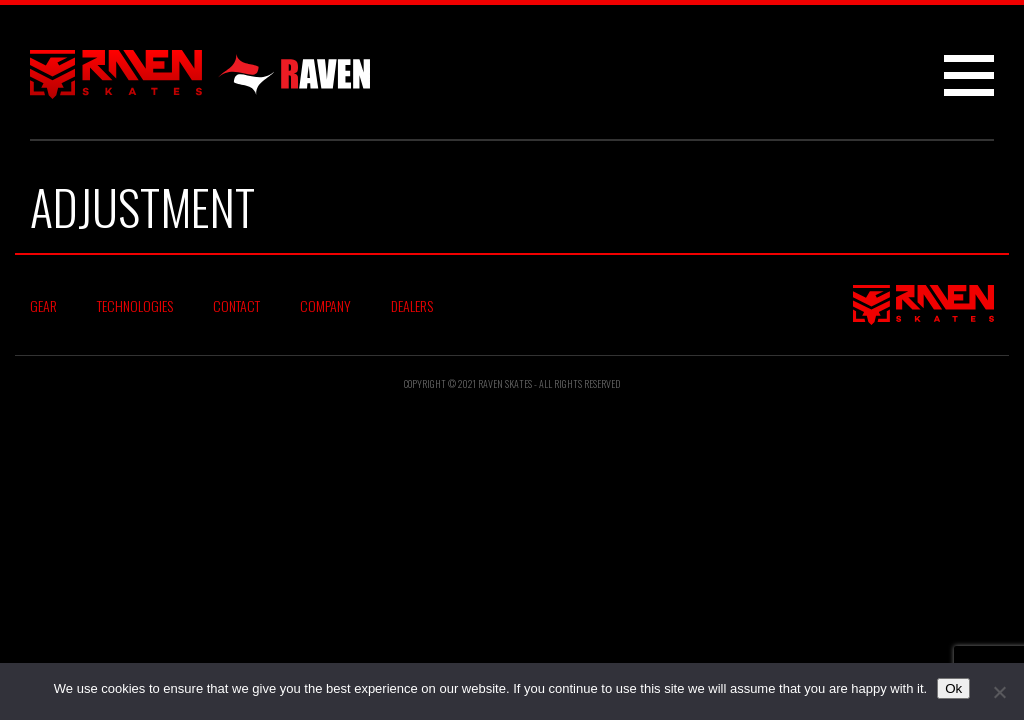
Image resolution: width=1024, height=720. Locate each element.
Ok (953, 688)
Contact (236, 305)
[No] (999, 692)
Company (325, 305)
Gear (43, 305)
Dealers (412, 305)
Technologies (135, 305)
